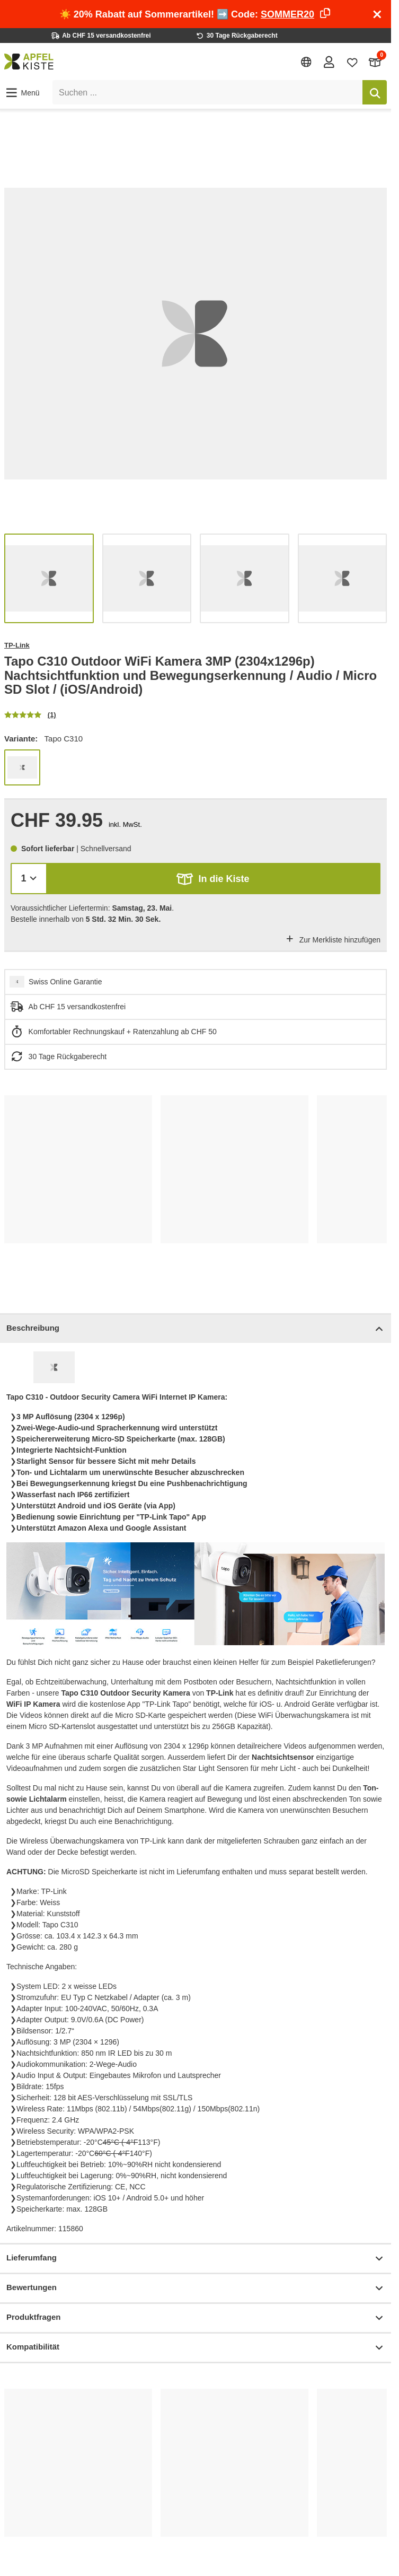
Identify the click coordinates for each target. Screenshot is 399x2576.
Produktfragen (195, 2318)
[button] (22, 93)
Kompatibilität (195, 2347)
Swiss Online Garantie (65, 981)
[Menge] (29, 878)
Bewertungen (195, 2288)
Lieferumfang (195, 2258)
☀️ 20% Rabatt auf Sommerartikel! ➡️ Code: (195, 14)
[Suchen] (374, 92)
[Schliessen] (377, 14)
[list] (195, 333)
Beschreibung (195, 1328)
